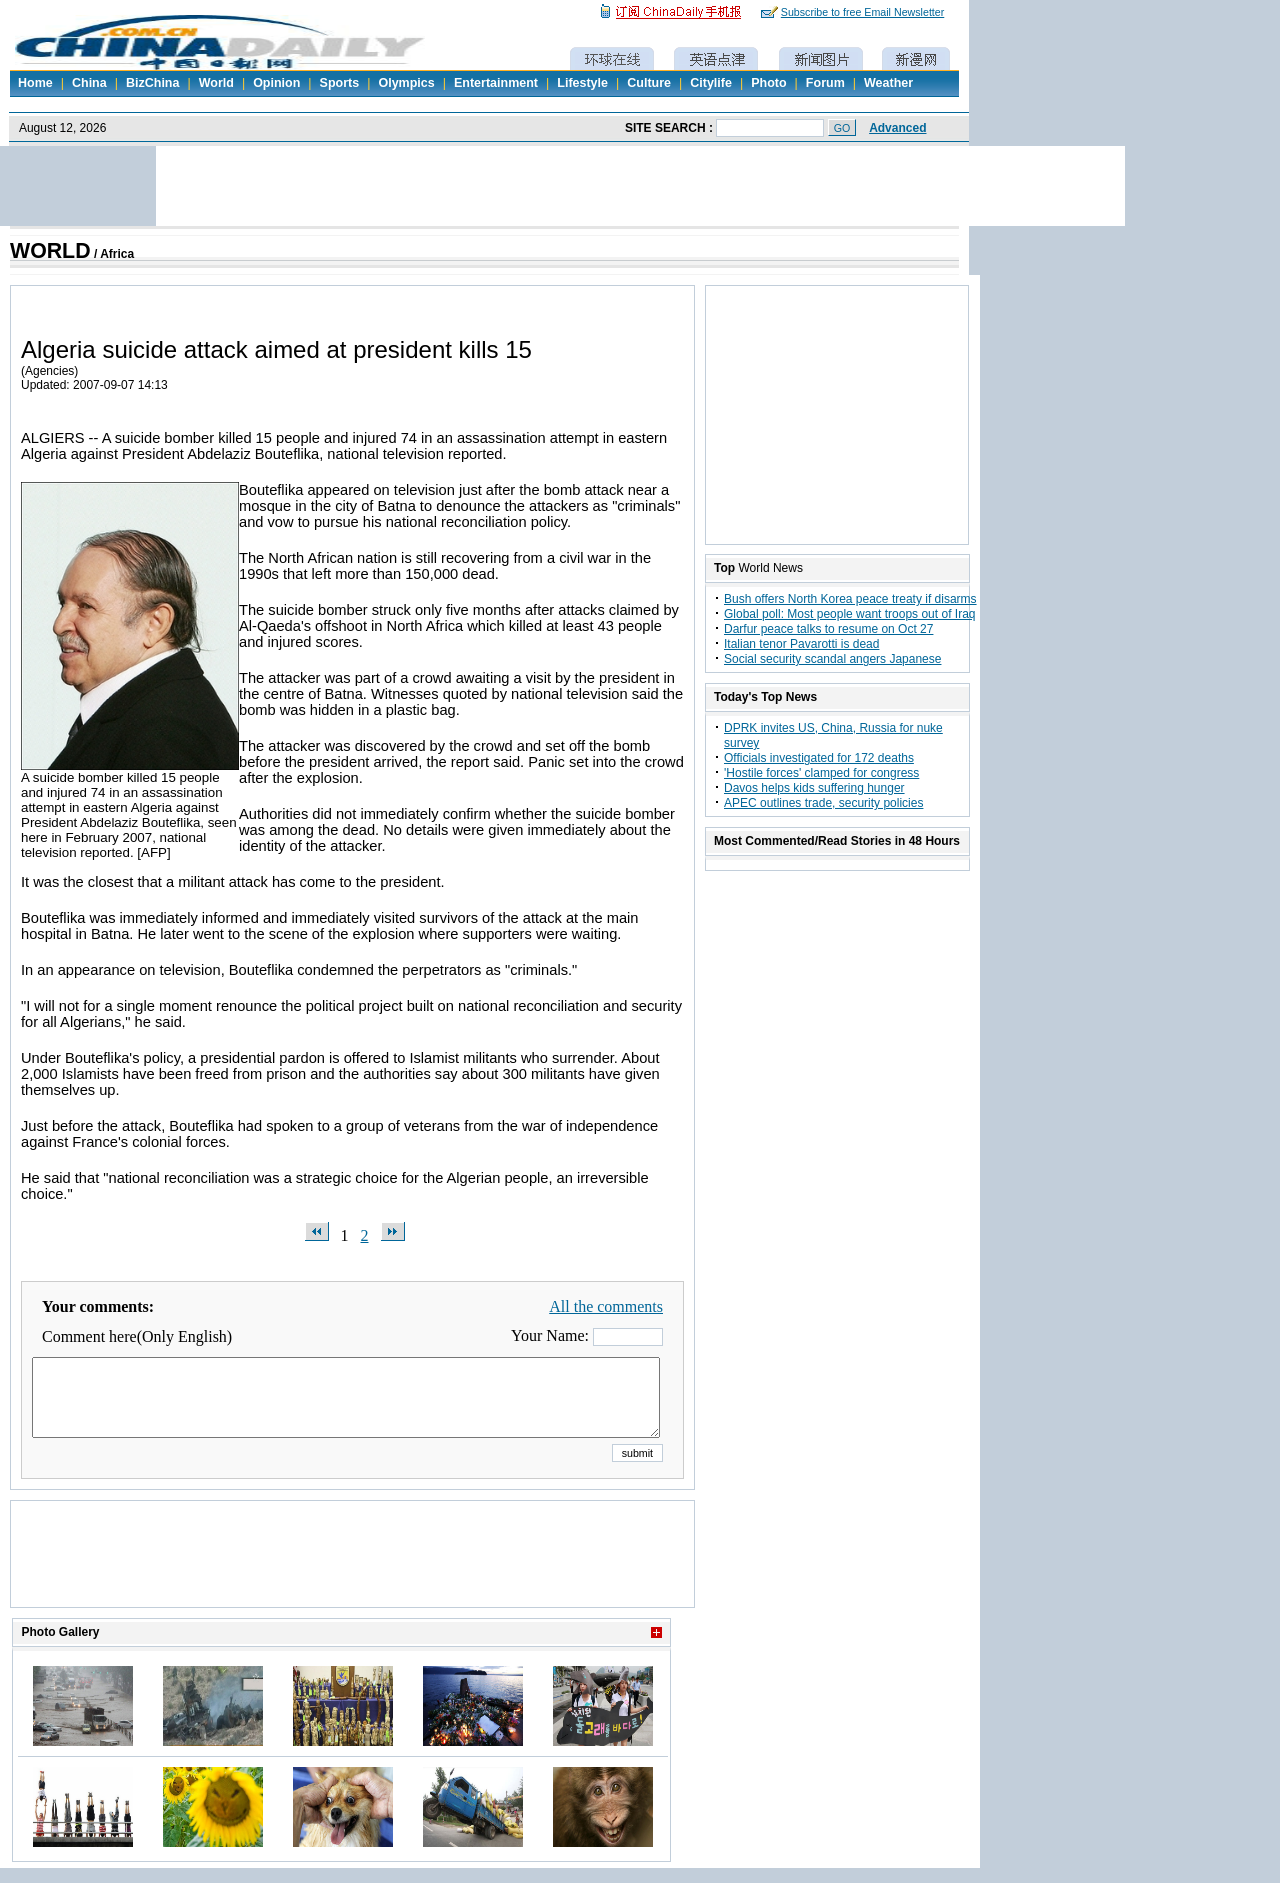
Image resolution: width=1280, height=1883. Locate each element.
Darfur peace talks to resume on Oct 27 (828, 629)
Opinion (276, 83)
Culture (649, 83)
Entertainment (496, 83)
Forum (825, 83)
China (89, 83)
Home (35, 83)
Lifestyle (582, 83)
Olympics (406, 83)
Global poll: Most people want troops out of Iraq (849, 614)
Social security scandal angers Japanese (832, 659)
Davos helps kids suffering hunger (814, 788)
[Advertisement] (353, 1579)
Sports (340, 83)
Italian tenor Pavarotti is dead (801, 644)
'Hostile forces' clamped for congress (821, 773)
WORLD (50, 251)
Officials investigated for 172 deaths (819, 758)
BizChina (152, 83)
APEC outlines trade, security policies (823, 803)
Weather (888, 83)
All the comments (606, 1306)
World (216, 83)
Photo (768, 83)
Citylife (711, 83)
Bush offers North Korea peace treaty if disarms (850, 599)
